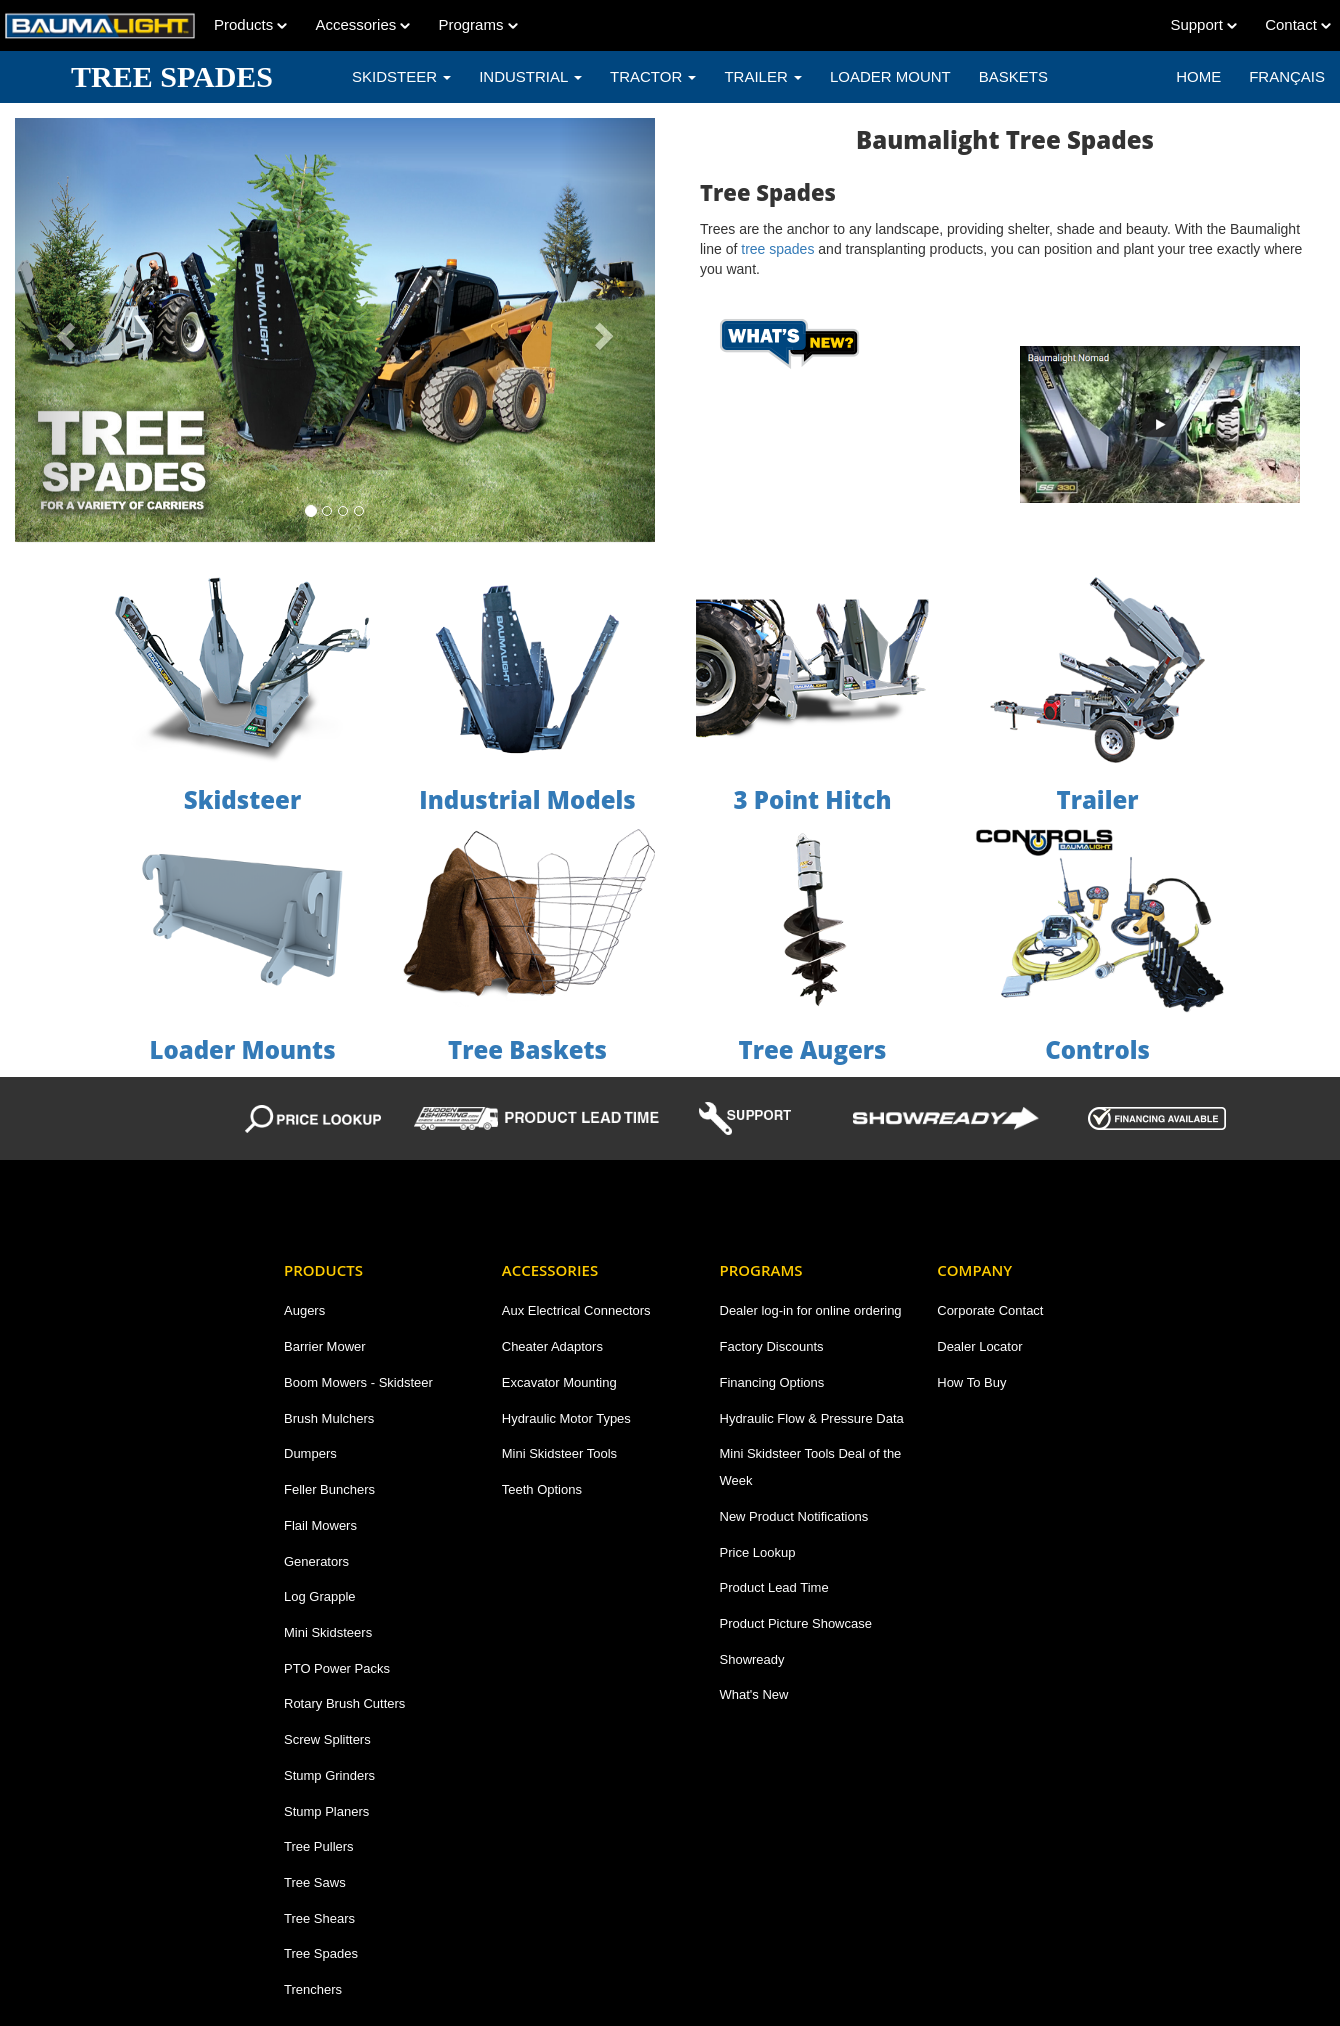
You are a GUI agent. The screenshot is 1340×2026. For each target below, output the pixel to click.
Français (1287, 76)
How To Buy (971, 1382)
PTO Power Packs (337, 1668)
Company (974, 1270)
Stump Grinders (329, 1775)
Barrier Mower (325, 1346)
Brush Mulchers (329, 1418)
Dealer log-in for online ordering (811, 1310)
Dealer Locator (979, 1346)
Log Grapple (320, 1596)
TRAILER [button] (763, 76)
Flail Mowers (320, 1525)
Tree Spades (321, 1953)
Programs (477, 24)
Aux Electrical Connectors (576, 1310)
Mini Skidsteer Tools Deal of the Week (811, 1467)
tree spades (777, 249)
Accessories (362, 24)
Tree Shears (319, 1918)
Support (1203, 24)
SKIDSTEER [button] (401, 76)
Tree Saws (315, 1882)
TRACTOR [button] (653, 76)
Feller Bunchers (329, 1489)
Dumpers (310, 1453)
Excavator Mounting (559, 1382)
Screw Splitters (327, 1739)
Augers (304, 1310)
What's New (754, 1694)
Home (1198, 76)
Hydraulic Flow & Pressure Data (812, 1418)
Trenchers (313, 1989)
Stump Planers (326, 1811)
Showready (752, 1659)
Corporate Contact (990, 1310)
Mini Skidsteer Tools (559, 1453)
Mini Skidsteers (328, 1632)
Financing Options (772, 1382)
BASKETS (1013, 76)
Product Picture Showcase (796, 1623)
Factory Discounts (772, 1346)
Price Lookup (758, 1552)
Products (250, 24)
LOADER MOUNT (890, 76)
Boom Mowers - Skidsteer (358, 1382)
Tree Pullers (319, 1846)
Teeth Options (542, 1489)
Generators (316, 1561)
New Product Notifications (794, 1516)
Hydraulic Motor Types (566, 1418)
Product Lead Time (774, 1587)
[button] (63, 330)
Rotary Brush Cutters (344, 1703)
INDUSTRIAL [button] (530, 76)
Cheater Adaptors (552, 1346)
